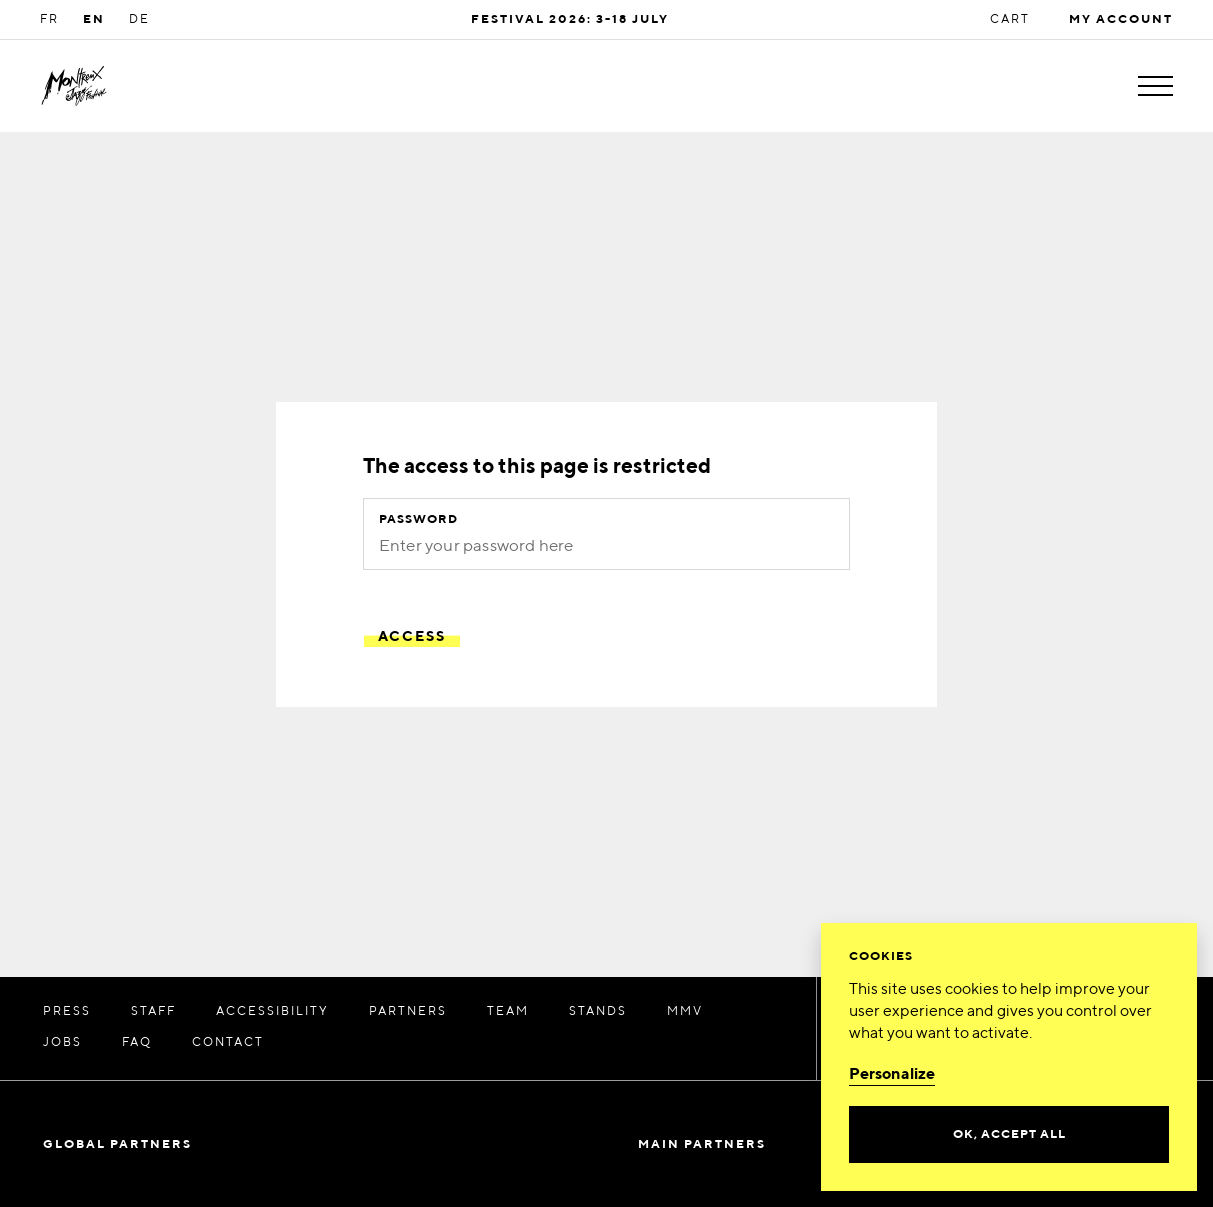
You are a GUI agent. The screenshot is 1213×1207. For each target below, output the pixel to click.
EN (94, 20)
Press (67, 1012)
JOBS (62, 1043)
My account (1121, 20)
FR (49, 20)
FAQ (137, 1043)
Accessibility (272, 1012)
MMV (685, 1012)
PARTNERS (408, 1012)
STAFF (153, 1012)
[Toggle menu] (1155, 86)
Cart (1010, 20)
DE (139, 20)
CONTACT (228, 1043)
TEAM (508, 1012)
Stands (598, 1012)
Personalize (892, 1075)
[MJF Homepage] (74, 86)
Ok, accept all (1009, 1135)
